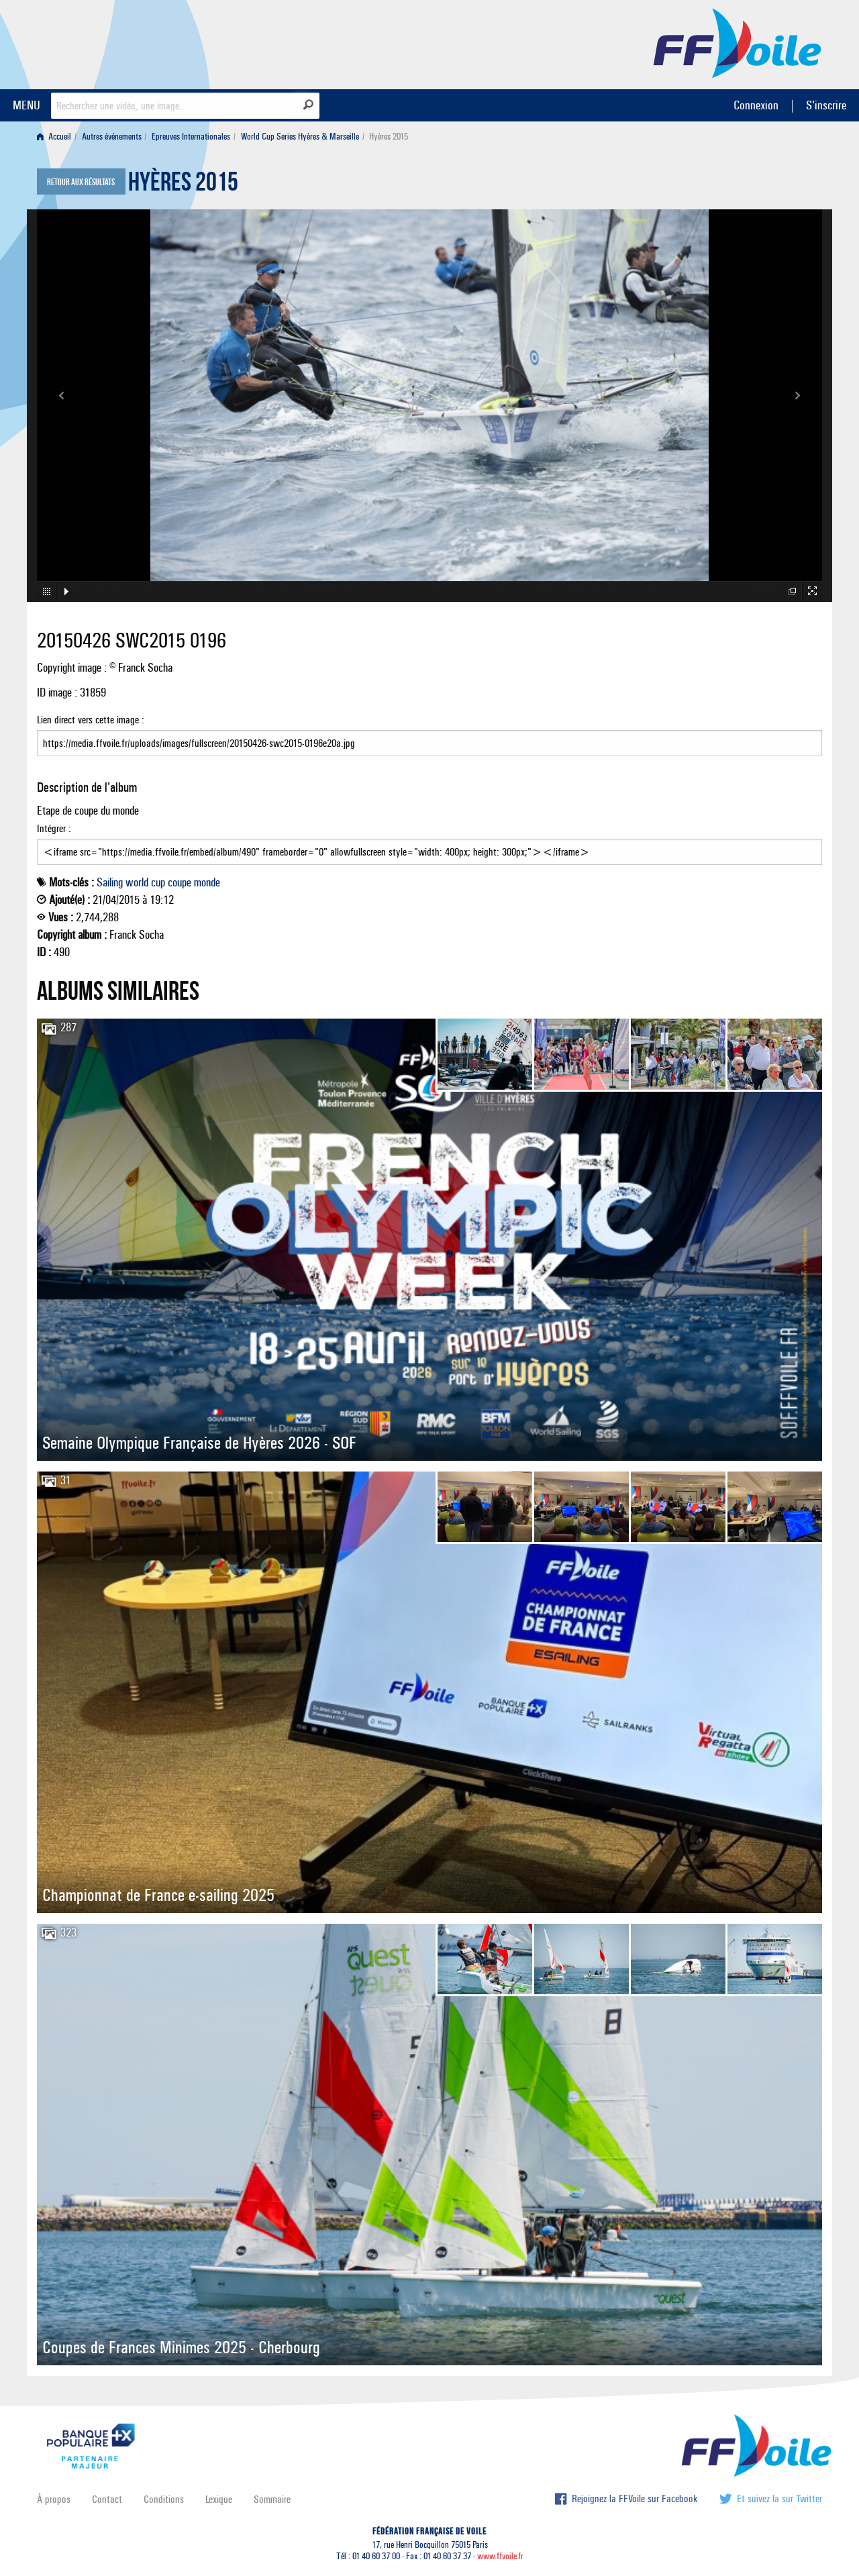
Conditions (164, 2499)
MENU (26, 105)
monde (207, 882)
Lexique (218, 2499)
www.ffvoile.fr (500, 2556)
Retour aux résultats (81, 182)
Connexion (756, 105)
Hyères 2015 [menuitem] (388, 136)
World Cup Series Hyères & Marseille (300, 136)
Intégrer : (429, 843)
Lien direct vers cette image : (429, 734)
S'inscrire (826, 105)
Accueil (54, 136)
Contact (107, 2499)
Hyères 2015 (183, 185)
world (136, 882)
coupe (179, 882)
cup (158, 882)
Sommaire (272, 2499)
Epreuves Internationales (191, 136)
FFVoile (737, 42)
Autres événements (112, 136)
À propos (53, 2499)
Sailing (110, 882)
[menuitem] (57, 136)
